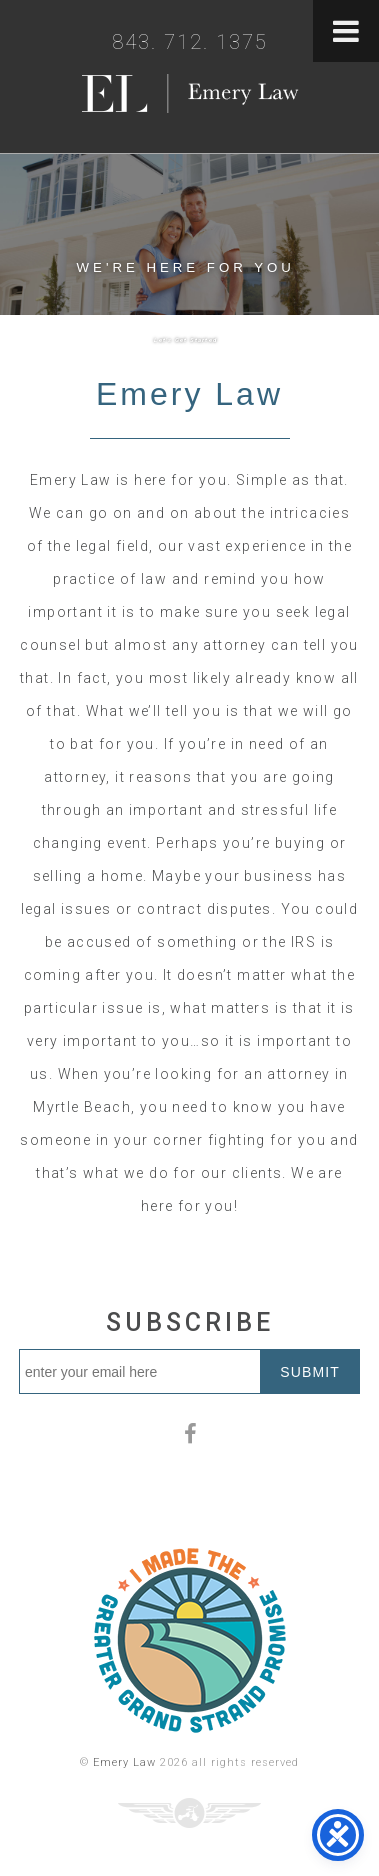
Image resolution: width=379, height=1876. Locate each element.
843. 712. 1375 (190, 42)
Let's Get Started (185, 339)
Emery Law (124, 1762)
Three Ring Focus (189, 1813)
